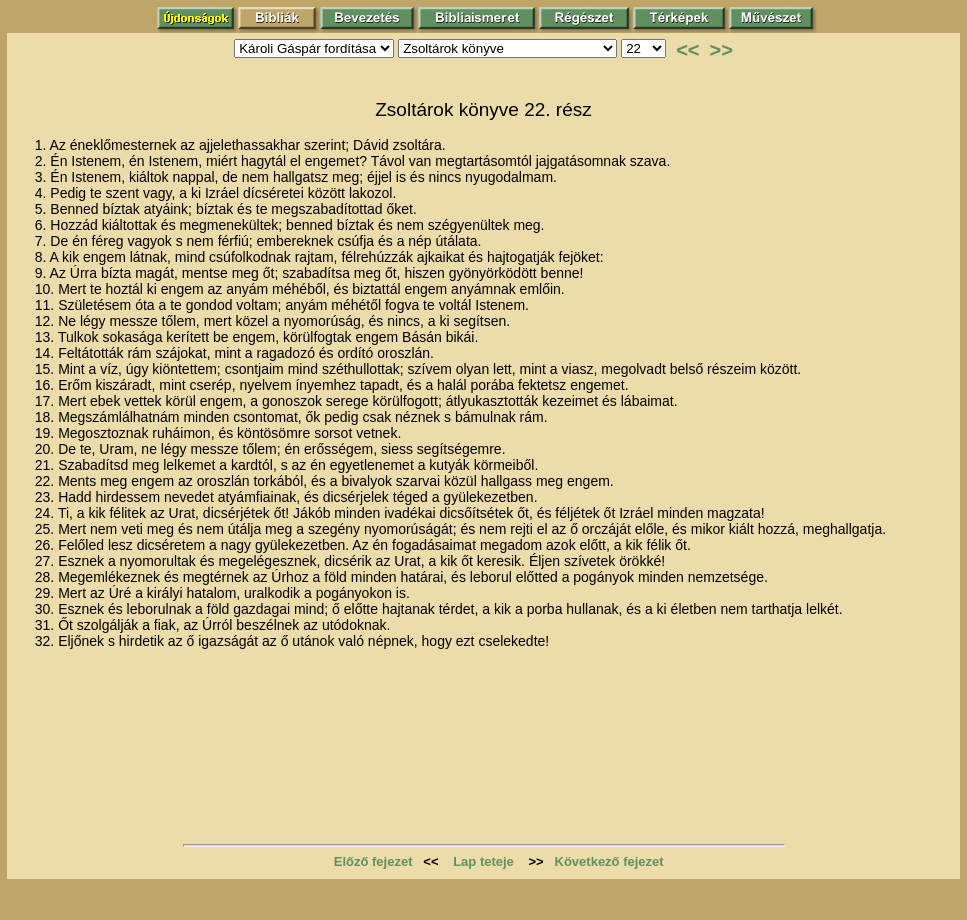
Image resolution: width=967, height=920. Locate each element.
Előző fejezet (373, 861)
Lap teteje (483, 861)
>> (721, 50)
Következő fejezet (609, 861)
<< (687, 50)
